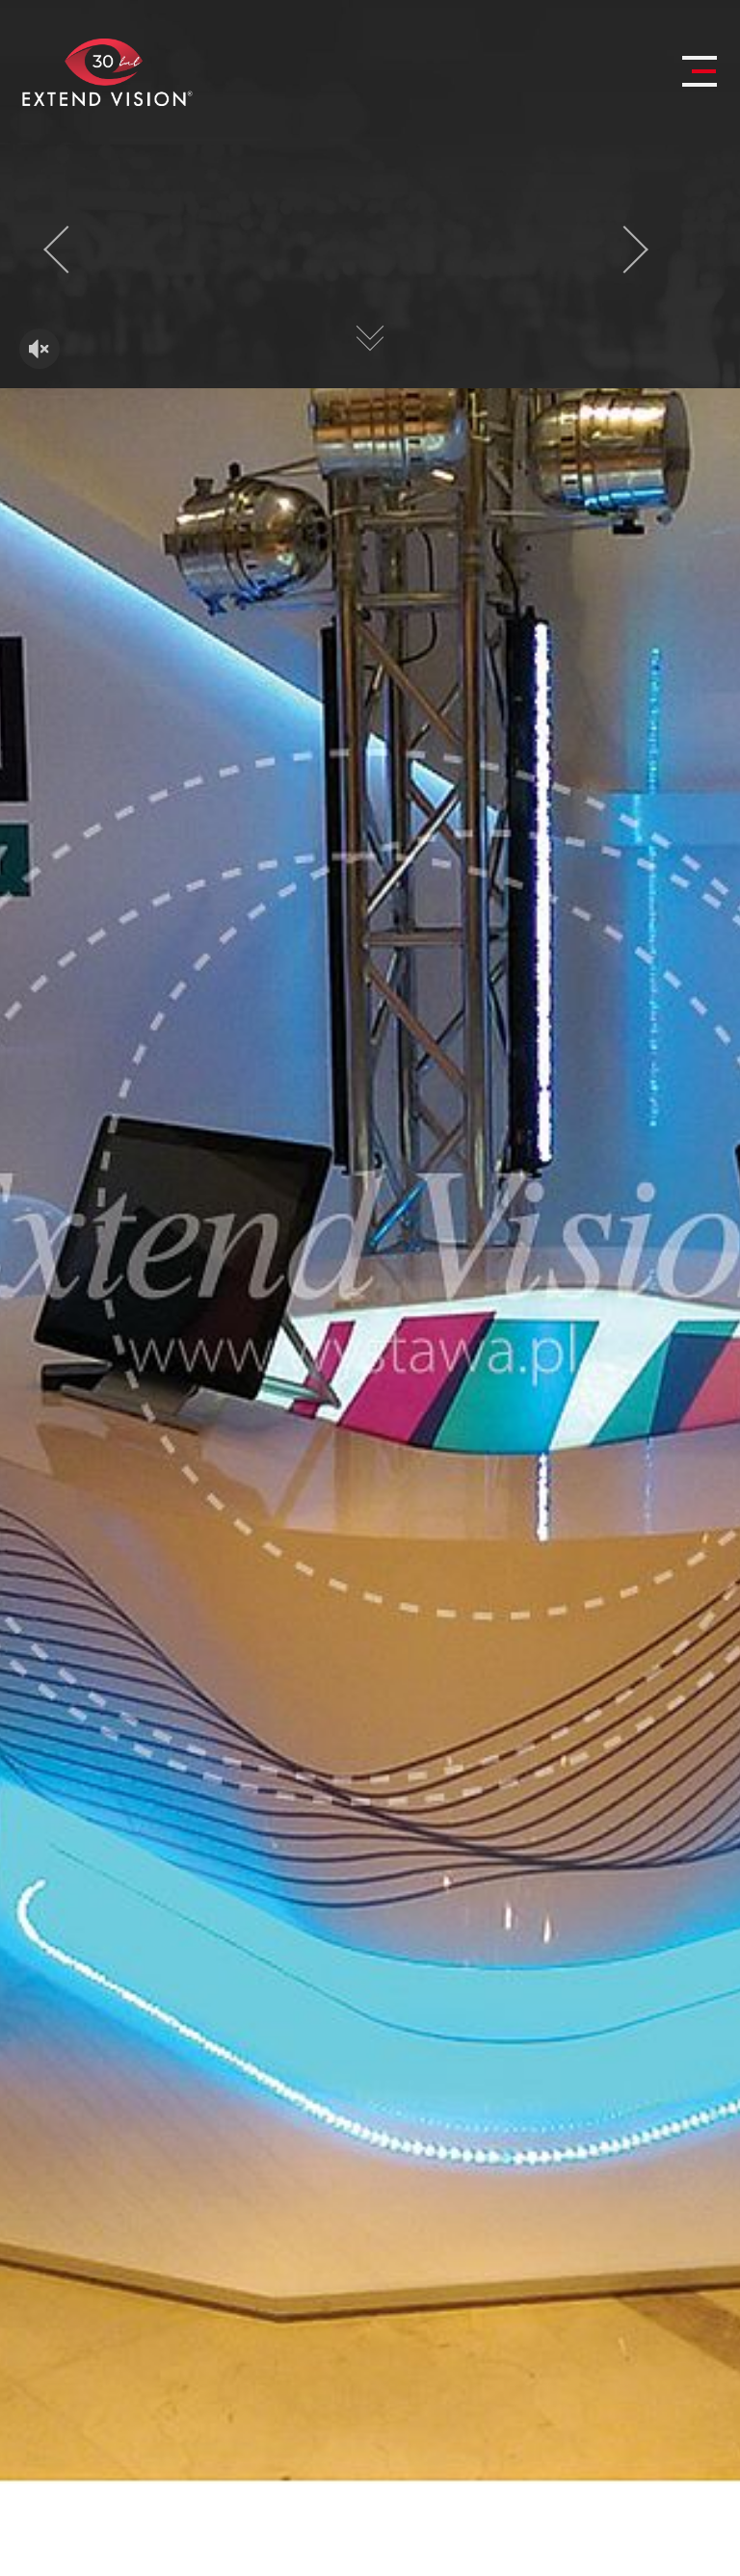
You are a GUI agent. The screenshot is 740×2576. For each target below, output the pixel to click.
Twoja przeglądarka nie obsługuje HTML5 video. (370, 267)
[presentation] (67, 249)
